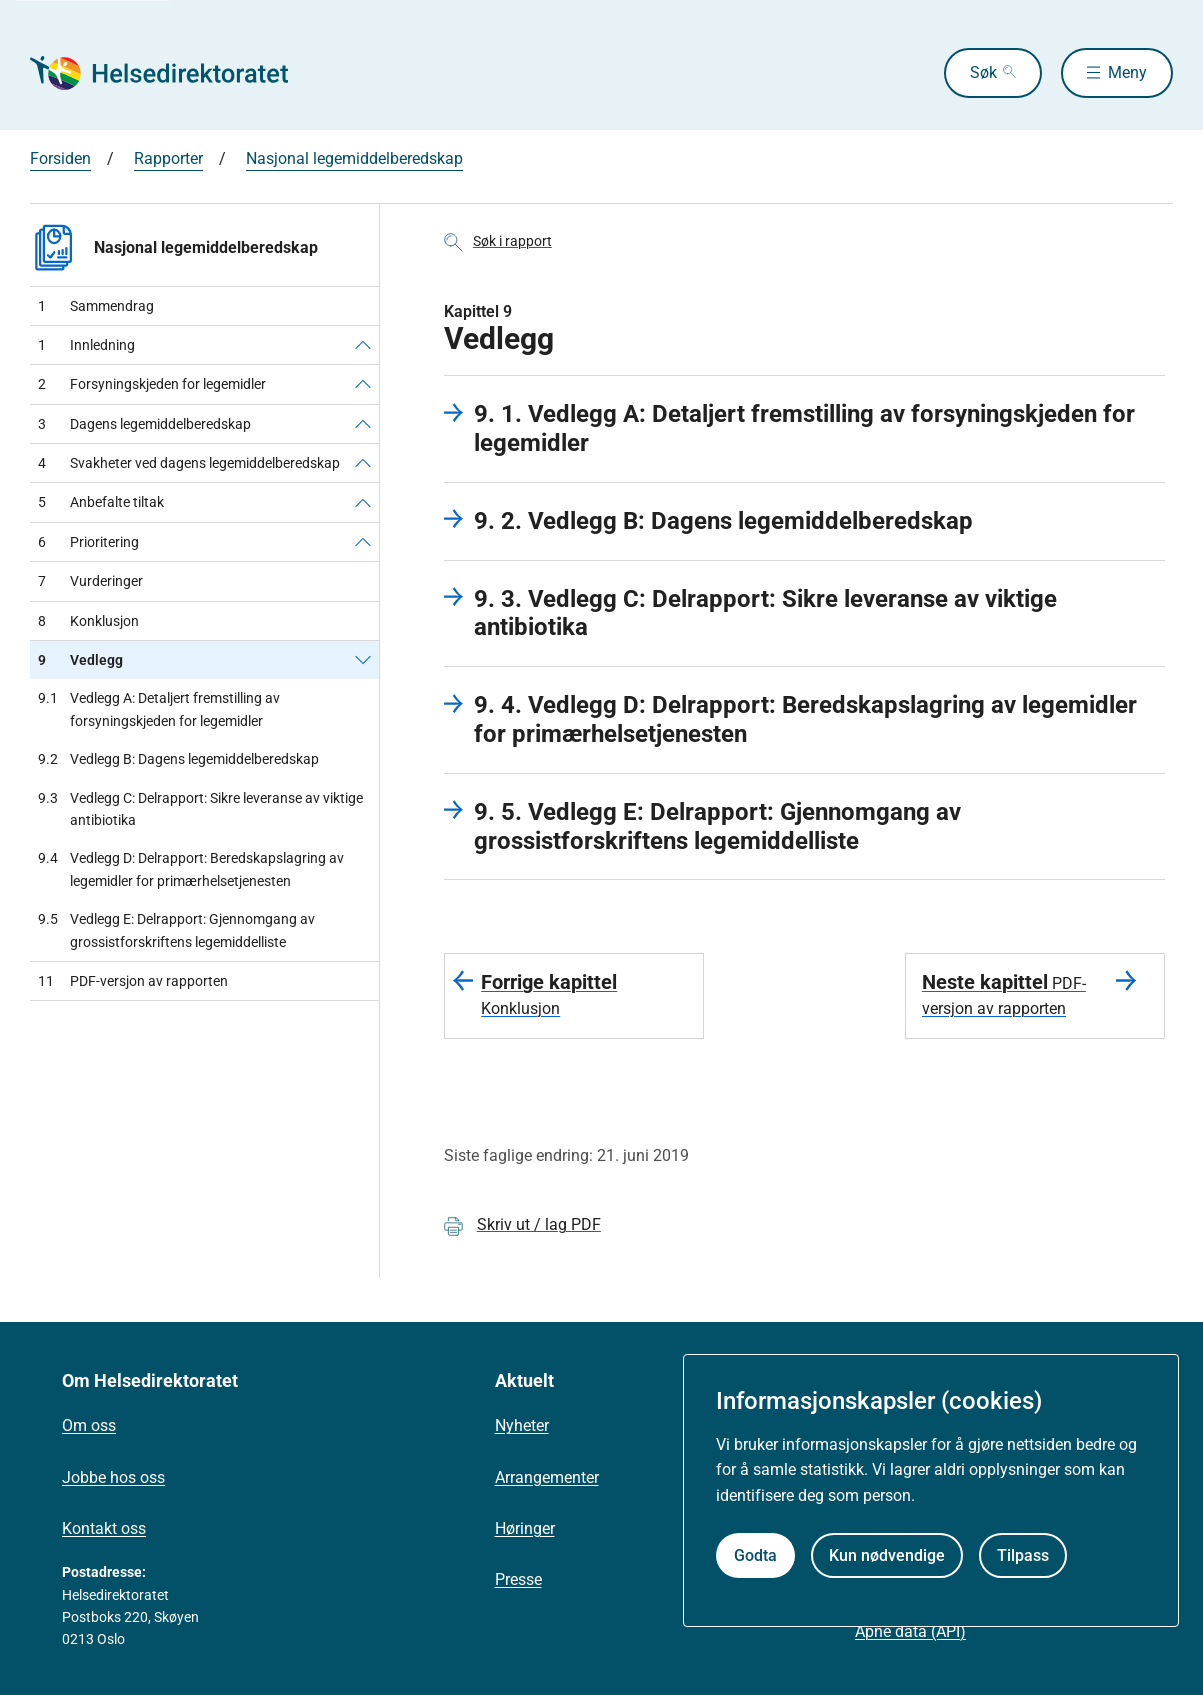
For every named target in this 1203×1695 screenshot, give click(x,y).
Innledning (86, 345)
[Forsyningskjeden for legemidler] (363, 384)
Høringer (525, 1528)
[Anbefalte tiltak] (363, 502)
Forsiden (60, 158)
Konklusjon (88, 621)
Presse (518, 1579)
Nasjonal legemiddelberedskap (354, 158)
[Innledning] (363, 345)
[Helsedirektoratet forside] (174, 73)
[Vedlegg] (363, 660)
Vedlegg (80, 660)
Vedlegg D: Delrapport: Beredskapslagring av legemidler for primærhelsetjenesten (191, 869)
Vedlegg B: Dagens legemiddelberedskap (178, 759)
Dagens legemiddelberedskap (144, 424)
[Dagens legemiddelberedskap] (363, 424)
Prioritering (88, 542)
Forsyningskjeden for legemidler (152, 384)
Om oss (89, 1425)
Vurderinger (90, 581)
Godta (755, 1555)
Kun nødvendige (887, 1555)
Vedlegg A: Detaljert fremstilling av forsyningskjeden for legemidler (159, 709)
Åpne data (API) (910, 1631)
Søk (983, 72)
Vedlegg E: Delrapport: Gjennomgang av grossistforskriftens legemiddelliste (176, 930)
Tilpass (1023, 1555)
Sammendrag (96, 306)
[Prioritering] (363, 542)
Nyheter (522, 1425)
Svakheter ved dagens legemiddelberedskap (189, 463)
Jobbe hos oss (113, 1477)
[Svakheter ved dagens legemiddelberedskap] (363, 463)
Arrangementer (547, 1477)
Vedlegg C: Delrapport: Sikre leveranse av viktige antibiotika (200, 809)
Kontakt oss (104, 1528)
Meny (1127, 72)
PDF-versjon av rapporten (133, 981)
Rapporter (168, 158)
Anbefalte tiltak (101, 502)
